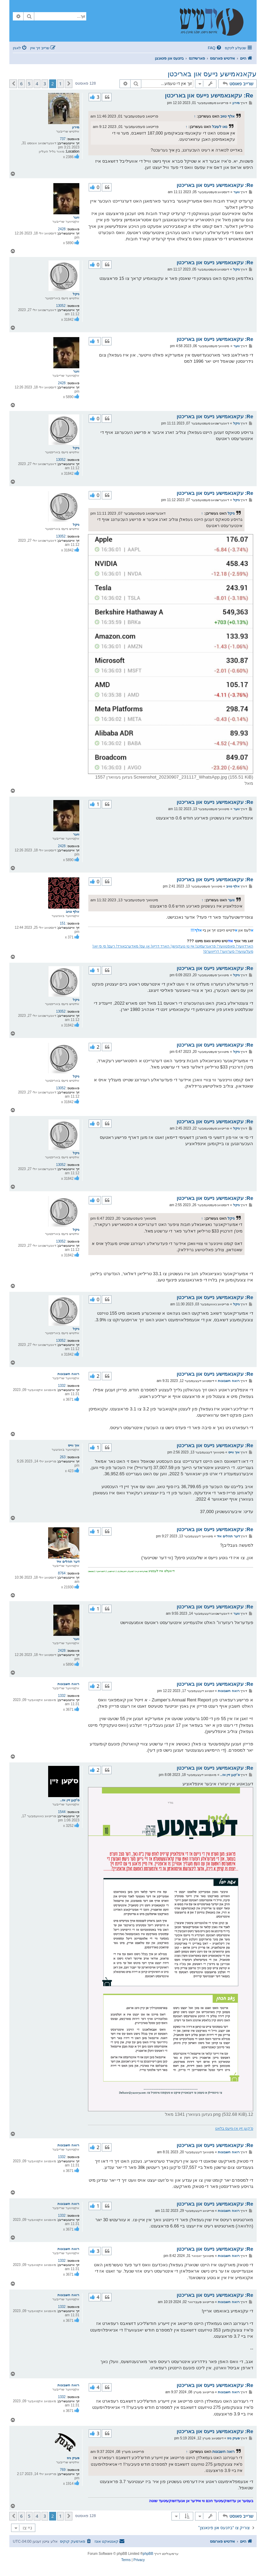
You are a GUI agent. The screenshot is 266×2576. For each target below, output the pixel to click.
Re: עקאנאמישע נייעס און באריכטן (209, 95)
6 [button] (21, 83)
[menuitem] (215, 48)
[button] (68, 83)
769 (63, 2470)
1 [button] (60, 83)
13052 (61, 306)
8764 (61, 1573)
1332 (61, 1386)
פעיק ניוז (73, 2458)
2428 (61, 229)
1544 (61, 1812)
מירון (75, 127)
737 (63, 139)
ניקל (76, 294)
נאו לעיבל (219, 126)
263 (63, 1457)
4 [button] (37, 83)
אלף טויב (227, 116)
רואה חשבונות (68, 1374)
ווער (76, 217)
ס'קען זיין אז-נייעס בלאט (234, 2128)
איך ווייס (73, 1445)
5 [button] (29, 83)
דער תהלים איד (67, 1561)
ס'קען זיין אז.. (70, 1800)
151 (63, 923)
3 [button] (45, 83)
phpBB (148, 2554)
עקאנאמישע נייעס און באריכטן (212, 74)
